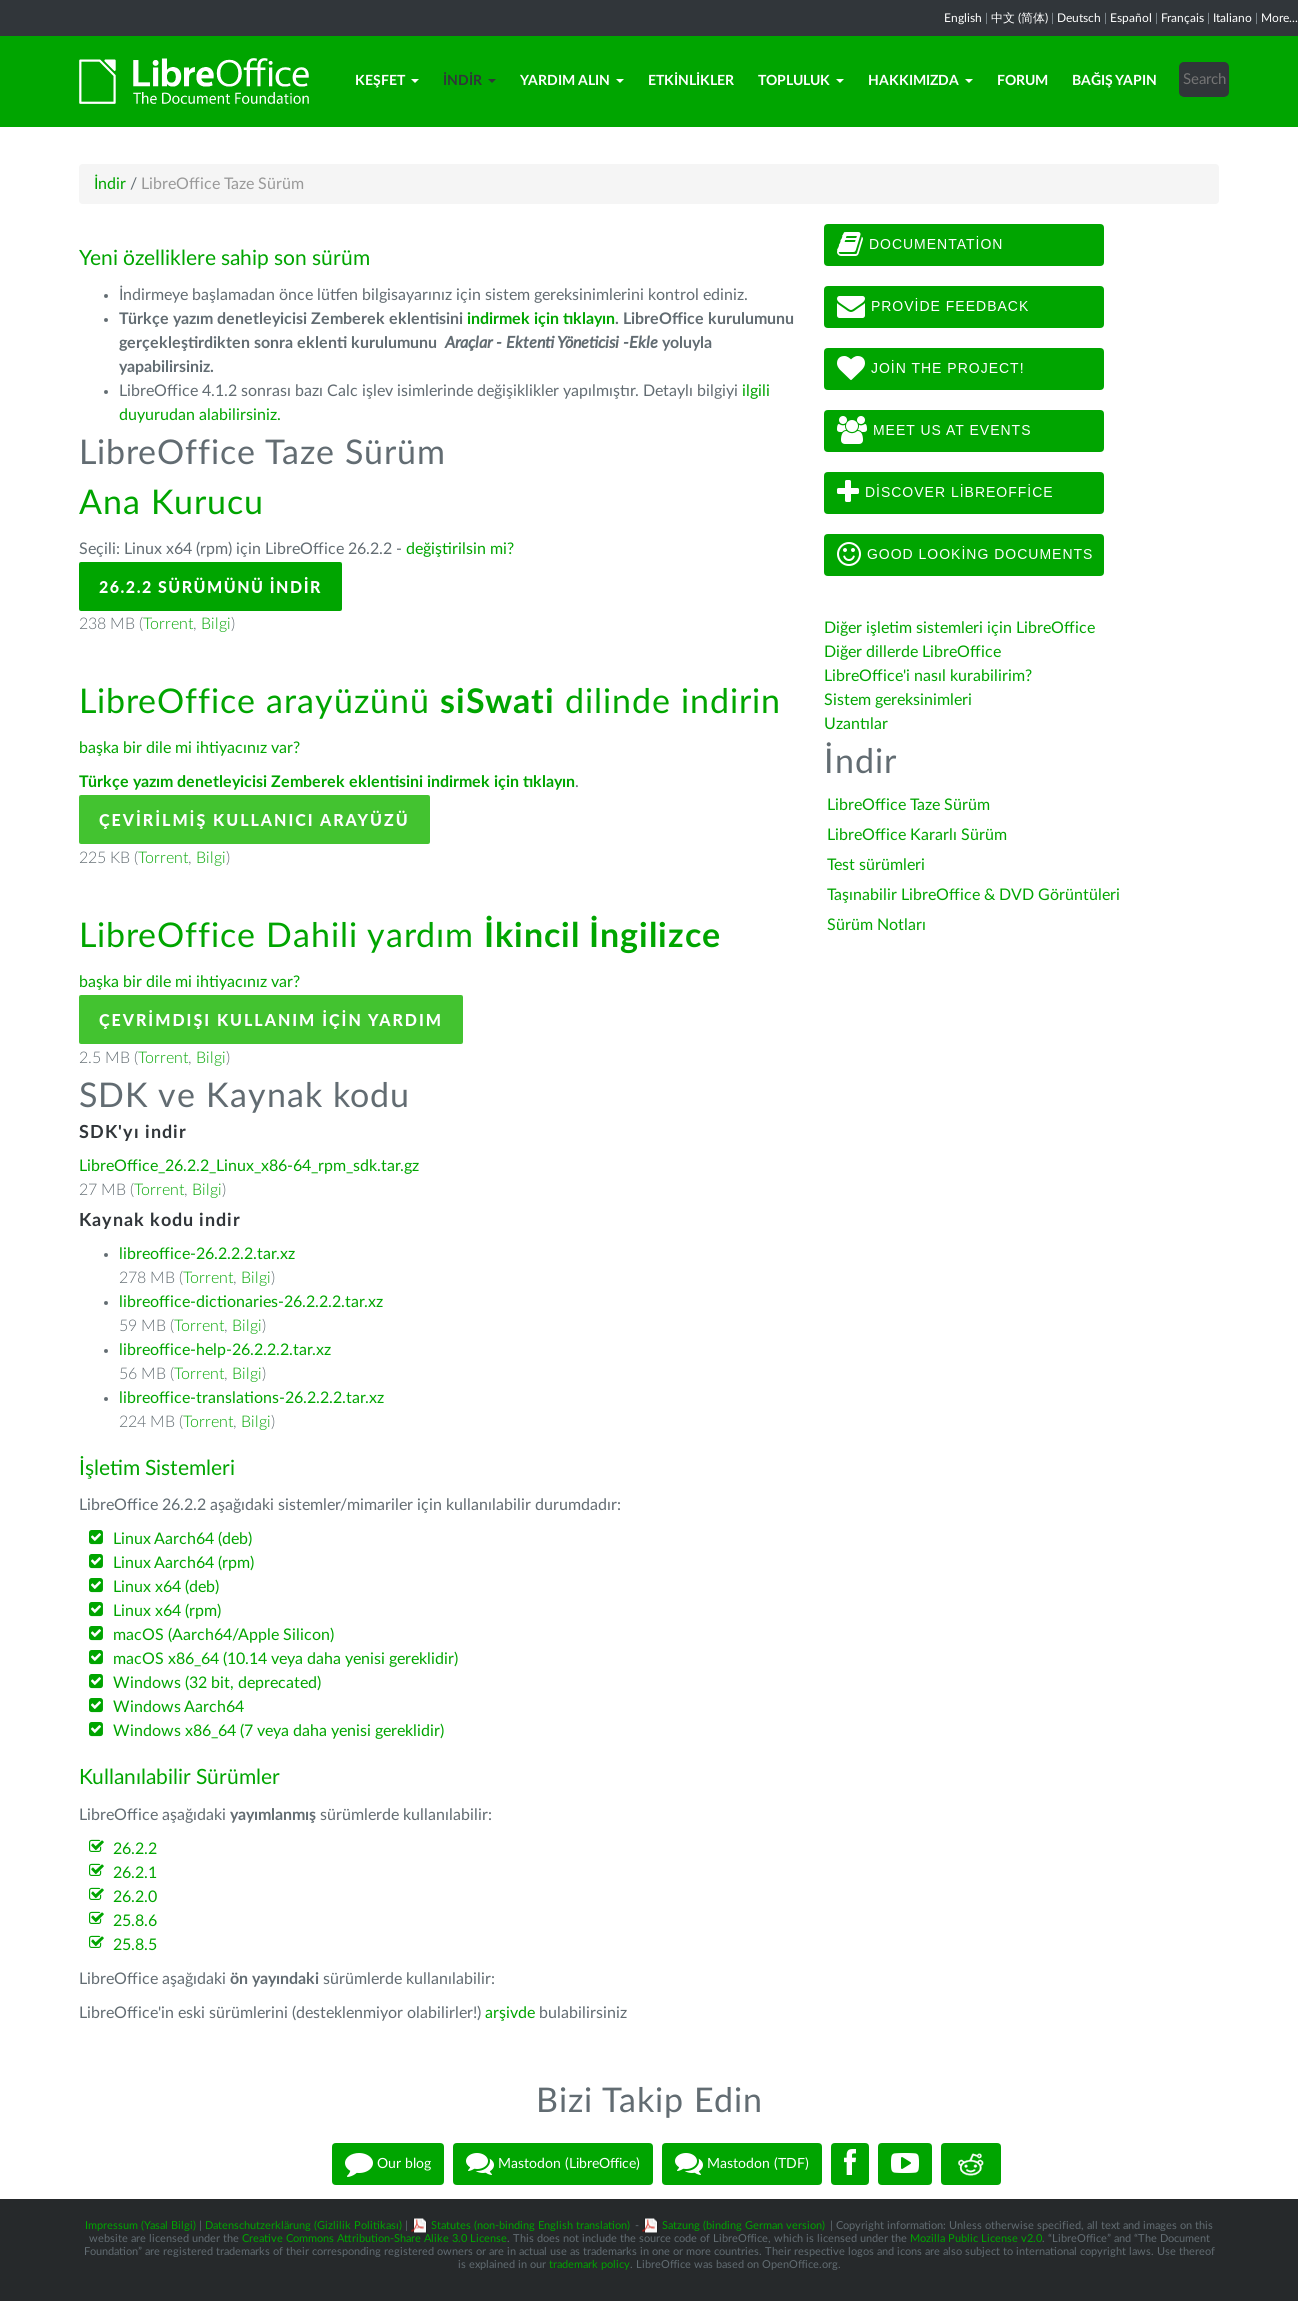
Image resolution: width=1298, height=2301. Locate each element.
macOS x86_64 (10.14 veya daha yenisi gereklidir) (285, 1659)
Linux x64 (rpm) (167, 1611)
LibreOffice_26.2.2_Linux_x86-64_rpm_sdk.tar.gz (249, 1166)
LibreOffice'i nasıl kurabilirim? (928, 676)
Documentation (920, 245)
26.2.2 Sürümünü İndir (210, 586)
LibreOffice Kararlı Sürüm (917, 835)
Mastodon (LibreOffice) (553, 2164)
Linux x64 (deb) (166, 1587)
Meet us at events (934, 431)
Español (1131, 18)
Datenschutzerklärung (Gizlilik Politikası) (303, 2225)
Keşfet (387, 81)
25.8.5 (135, 1945)
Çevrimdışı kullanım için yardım (271, 1019)
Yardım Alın (572, 81)
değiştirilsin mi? (460, 549)
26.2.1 (135, 1873)
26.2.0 (135, 1897)
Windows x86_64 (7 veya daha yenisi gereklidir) (278, 1731)
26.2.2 (135, 1849)
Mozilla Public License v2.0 (976, 2238)
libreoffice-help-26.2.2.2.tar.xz (225, 1350)
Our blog (388, 2164)
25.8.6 (135, 1921)
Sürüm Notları (876, 925)
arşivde (510, 2013)
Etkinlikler (691, 81)
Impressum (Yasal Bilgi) (140, 2225)
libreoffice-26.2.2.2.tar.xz (207, 1254)
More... (1279, 18)
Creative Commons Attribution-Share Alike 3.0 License (374, 2238)
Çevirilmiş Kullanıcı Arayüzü (254, 819)
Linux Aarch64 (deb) (182, 1539)
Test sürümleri (876, 865)
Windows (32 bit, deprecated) (217, 1683)
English (963, 18)
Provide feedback (933, 307)
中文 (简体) (1019, 18)
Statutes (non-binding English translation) (530, 2225)
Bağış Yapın (1114, 81)
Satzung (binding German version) (743, 2225)
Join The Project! (931, 369)
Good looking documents (965, 555)
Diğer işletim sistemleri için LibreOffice (959, 628)
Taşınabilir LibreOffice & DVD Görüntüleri (973, 895)
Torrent (168, 624)
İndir (469, 81)
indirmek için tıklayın (541, 319)
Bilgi (216, 624)
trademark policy (589, 2264)
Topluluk (801, 81)
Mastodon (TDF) (742, 2164)
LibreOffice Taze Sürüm (908, 805)
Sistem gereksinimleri (898, 700)
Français (1182, 18)
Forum (1022, 81)
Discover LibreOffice (945, 493)
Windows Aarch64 (178, 1707)
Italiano (1232, 18)
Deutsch (1079, 18)
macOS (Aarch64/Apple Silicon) (223, 1635)
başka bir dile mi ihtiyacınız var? (189, 748)
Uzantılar (856, 724)
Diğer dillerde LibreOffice (912, 652)
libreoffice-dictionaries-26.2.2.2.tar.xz (251, 1302)
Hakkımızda (920, 81)
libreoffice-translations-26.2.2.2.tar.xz (251, 1398)
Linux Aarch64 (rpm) (183, 1563)
